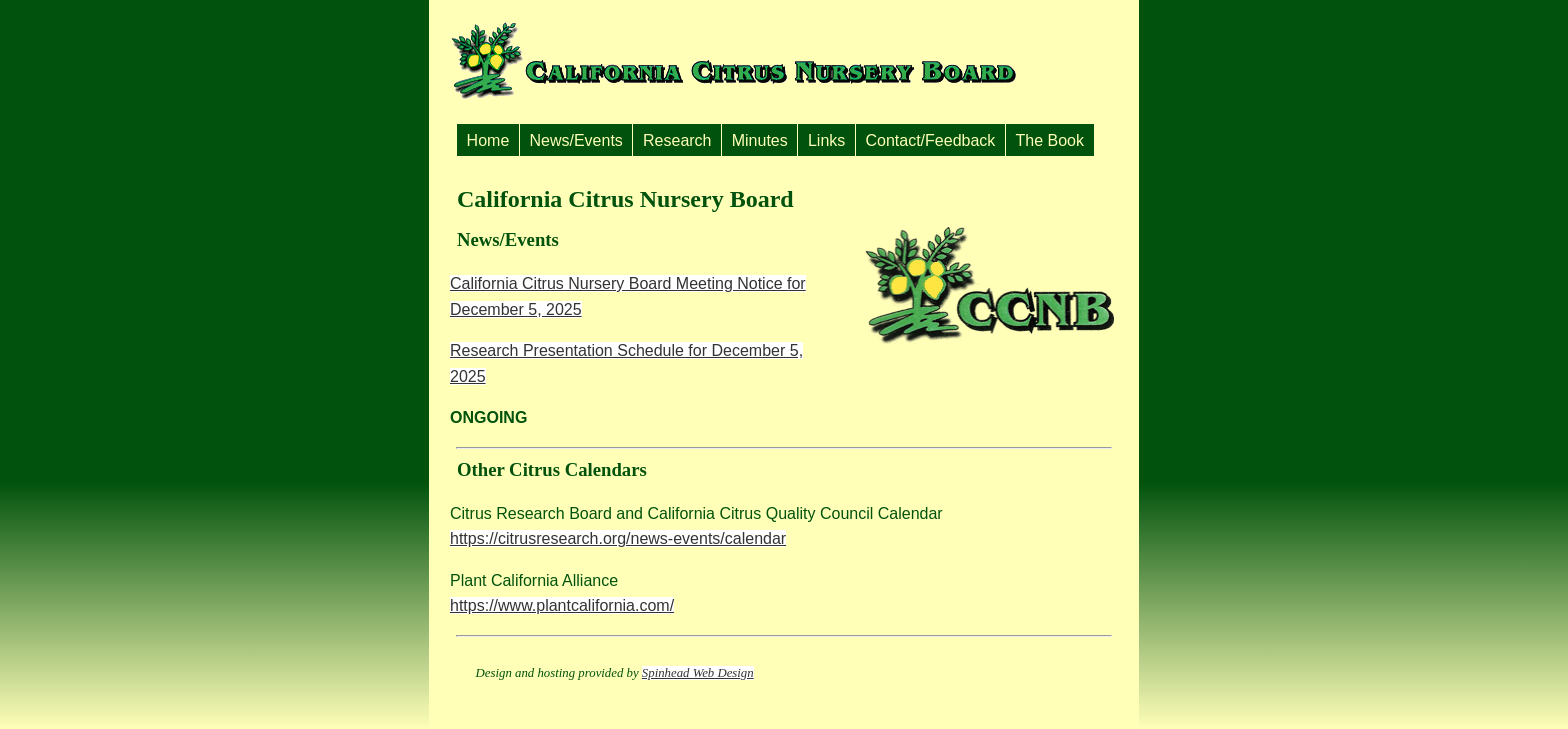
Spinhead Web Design (698, 673)
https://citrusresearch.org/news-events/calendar (618, 538)
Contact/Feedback (930, 140)
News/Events (575, 140)
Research (677, 140)
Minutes (760, 140)
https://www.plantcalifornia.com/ (562, 605)
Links (826, 140)
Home (488, 140)
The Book (1050, 140)
